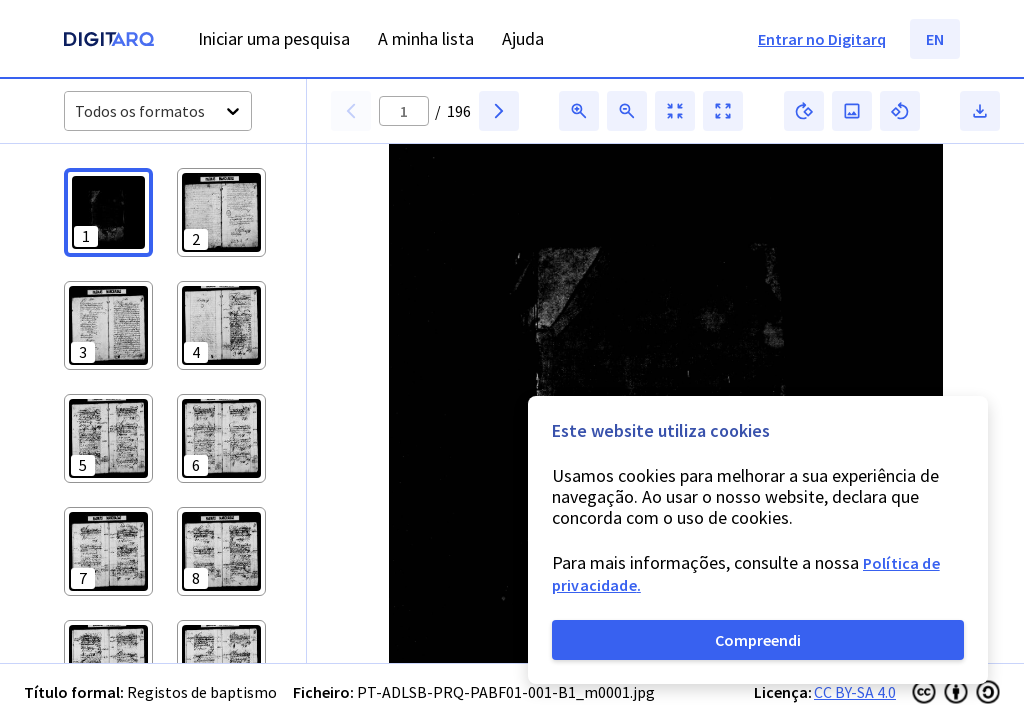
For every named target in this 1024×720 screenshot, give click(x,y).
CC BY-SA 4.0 (855, 692)
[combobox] (76, 111)
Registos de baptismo (202, 692)
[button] (108, 212)
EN (935, 39)
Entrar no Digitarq (822, 39)
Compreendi (758, 640)
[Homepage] (109, 41)
